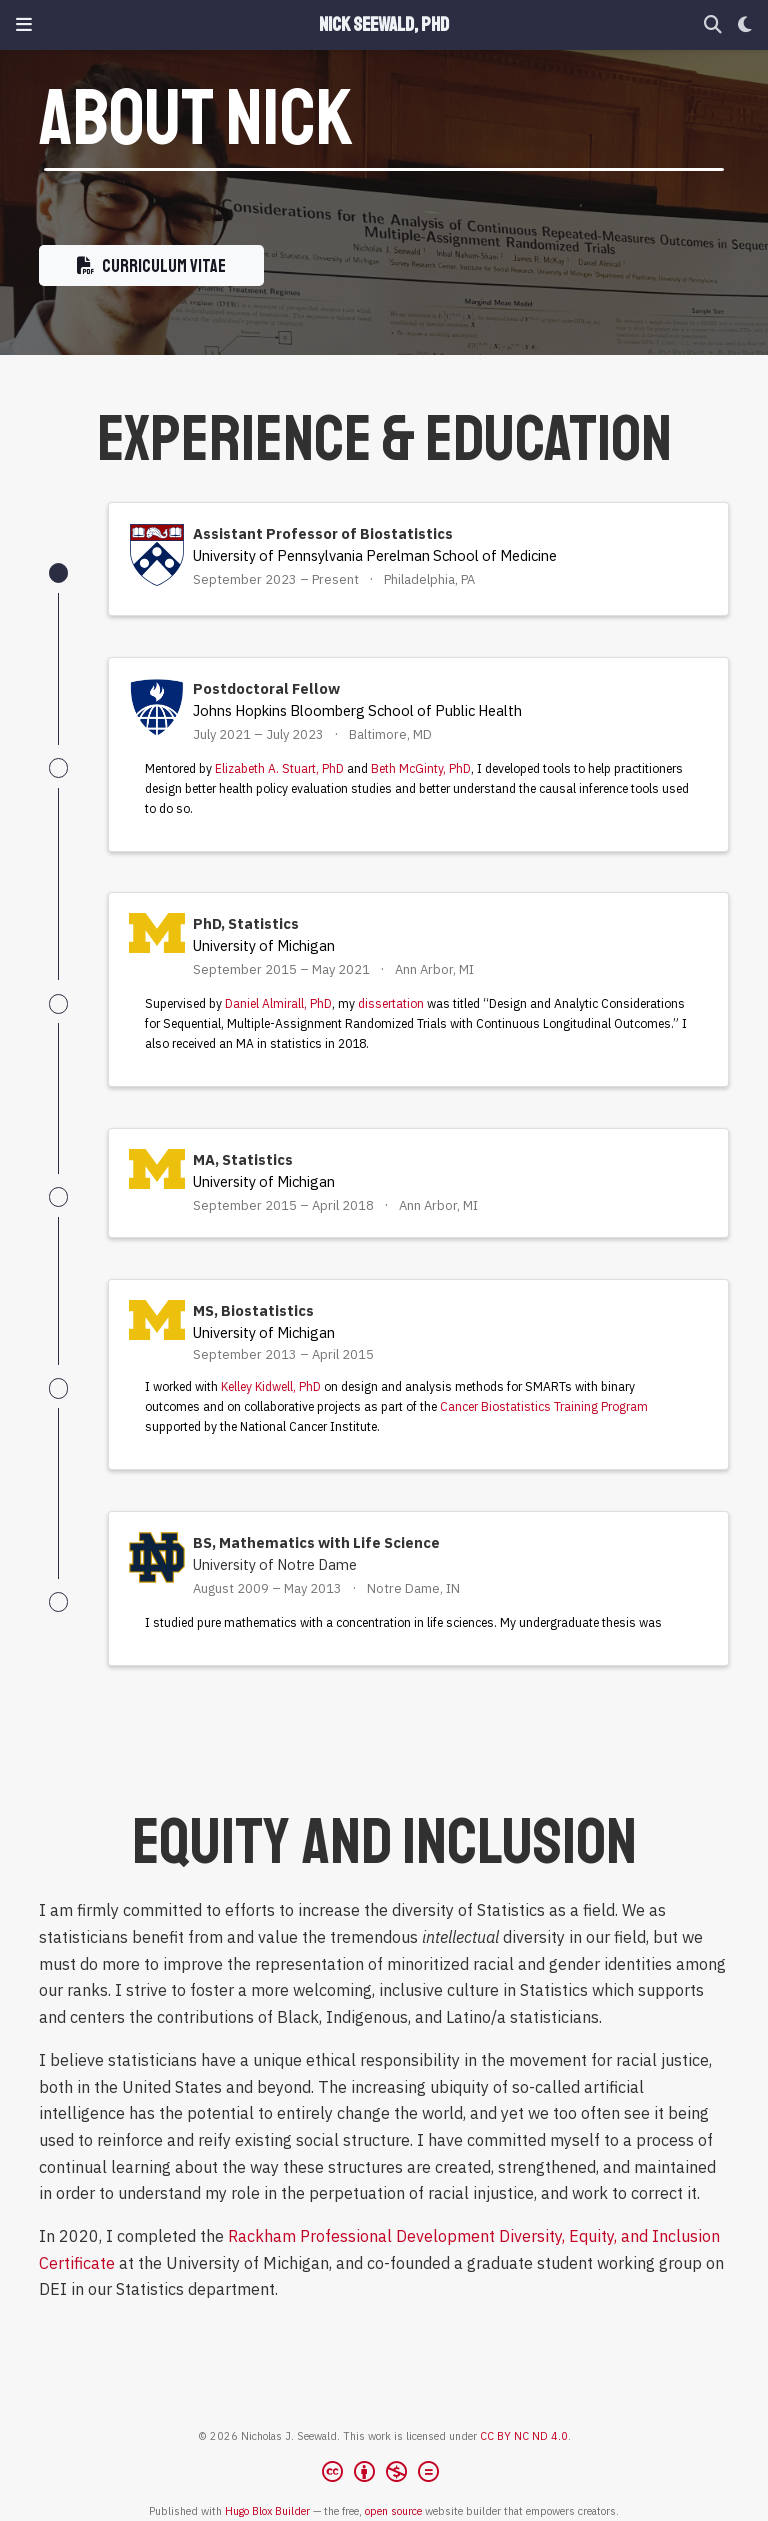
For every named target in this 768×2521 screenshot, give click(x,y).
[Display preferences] (745, 25)
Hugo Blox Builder (267, 2511)
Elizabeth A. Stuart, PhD (279, 768)
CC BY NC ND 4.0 (524, 2436)
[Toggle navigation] (24, 24)
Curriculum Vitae (151, 266)
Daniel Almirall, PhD (278, 1003)
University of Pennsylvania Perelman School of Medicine (375, 555)
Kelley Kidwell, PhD (271, 1386)
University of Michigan (264, 945)
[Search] (713, 25)
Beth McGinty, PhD (421, 768)
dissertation (391, 1003)
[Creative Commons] (384, 2474)
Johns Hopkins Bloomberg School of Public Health (357, 710)
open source (393, 2511)
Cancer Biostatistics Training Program (544, 1406)
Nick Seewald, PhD (384, 25)
